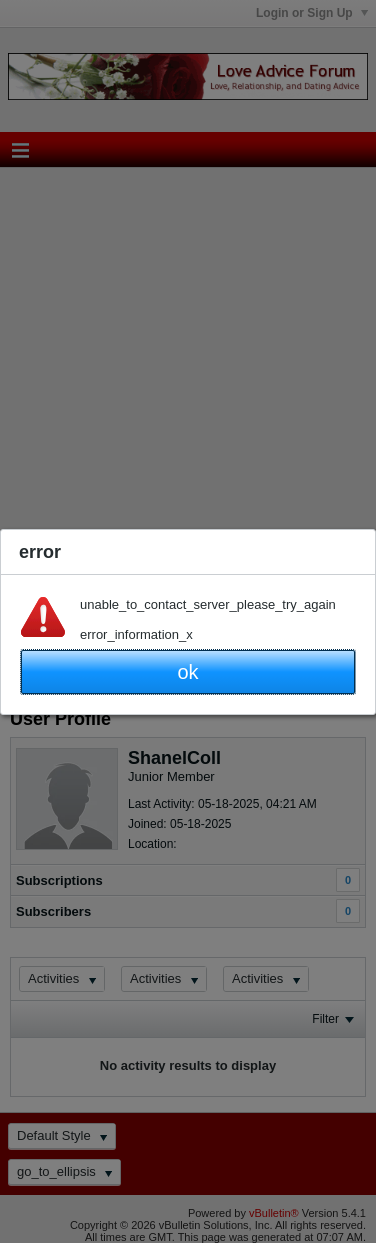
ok (187, 672)
